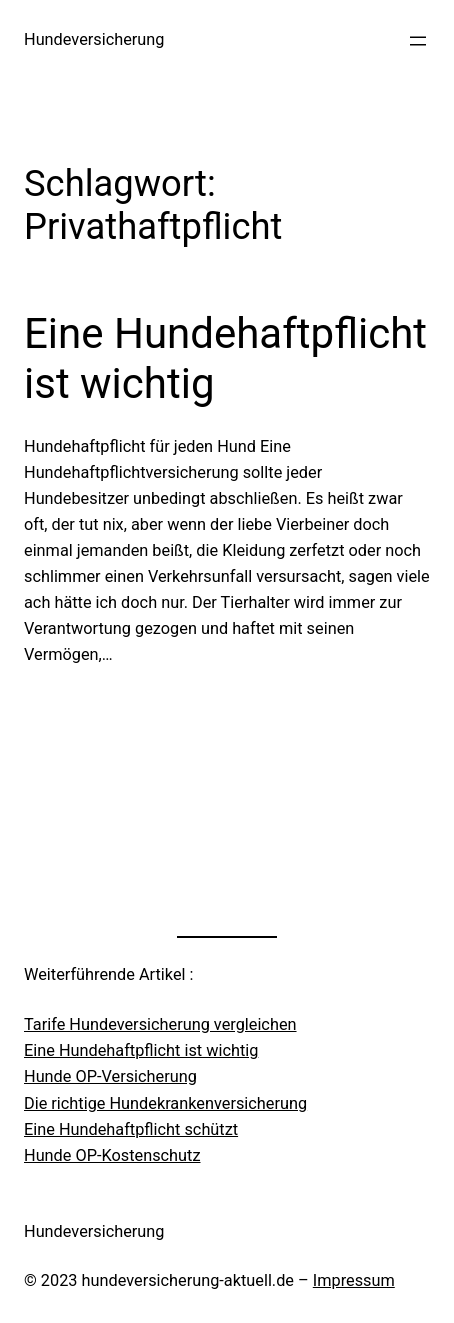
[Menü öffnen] (418, 41)
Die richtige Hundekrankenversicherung (165, 1103)
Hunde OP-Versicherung (110, 1076)
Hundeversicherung (94, 39)
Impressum (354, 1280)
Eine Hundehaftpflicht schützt (131, 1129)
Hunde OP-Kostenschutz (112, 1155)
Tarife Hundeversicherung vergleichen (160, 1024)
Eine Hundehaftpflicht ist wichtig (225, 358)
